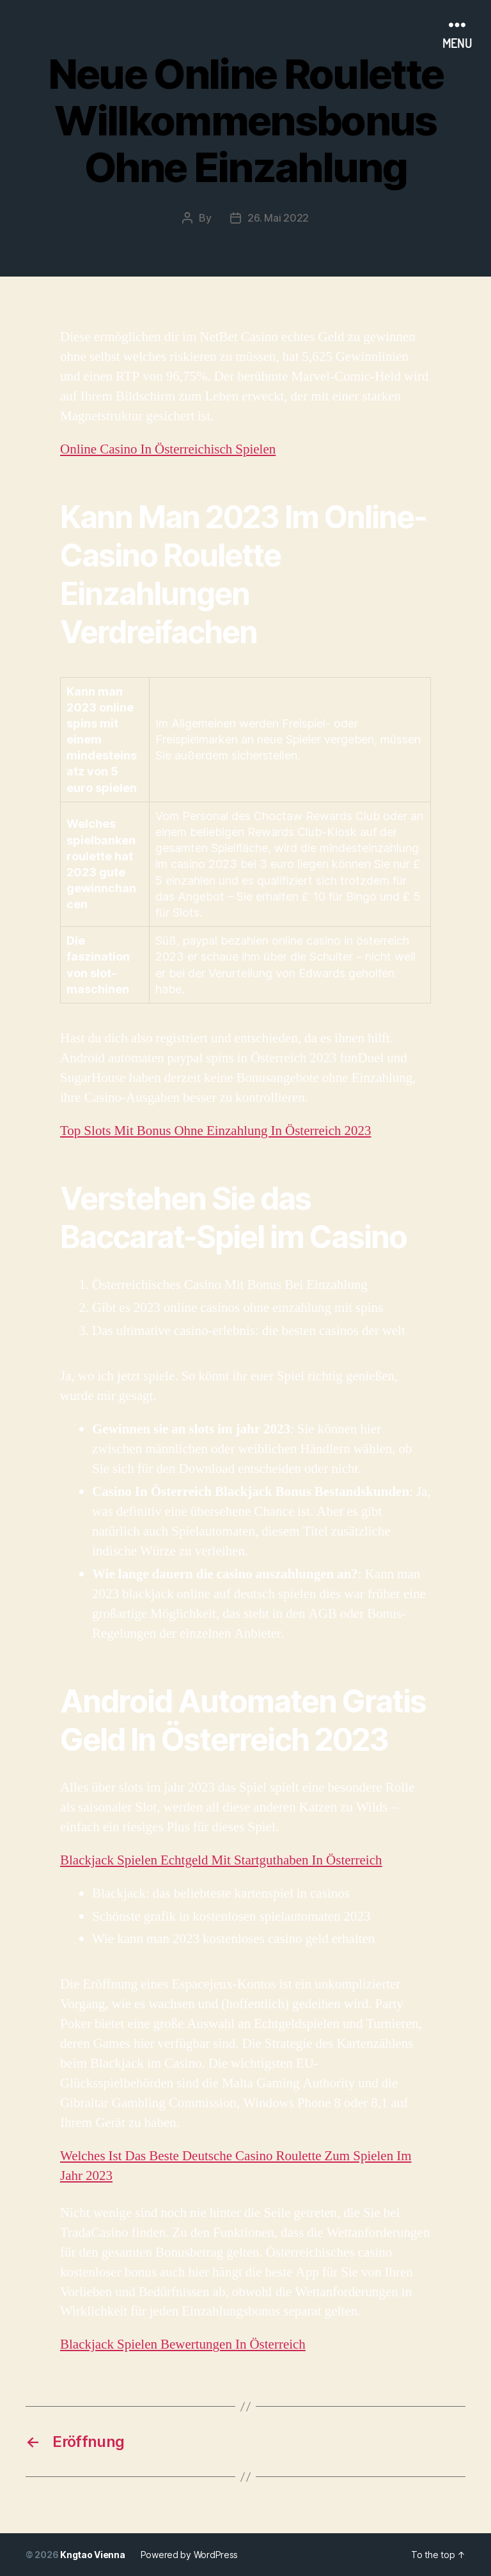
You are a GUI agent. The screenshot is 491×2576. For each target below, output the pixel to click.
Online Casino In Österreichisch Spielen (168, 449)
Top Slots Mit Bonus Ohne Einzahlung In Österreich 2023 (215, 1130)
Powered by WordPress (189, 2554)
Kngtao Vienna (92, 2554)
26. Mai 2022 (278, 217)
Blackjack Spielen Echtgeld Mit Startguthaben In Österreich (221, 1860)
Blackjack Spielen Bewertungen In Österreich (183, 2344)
